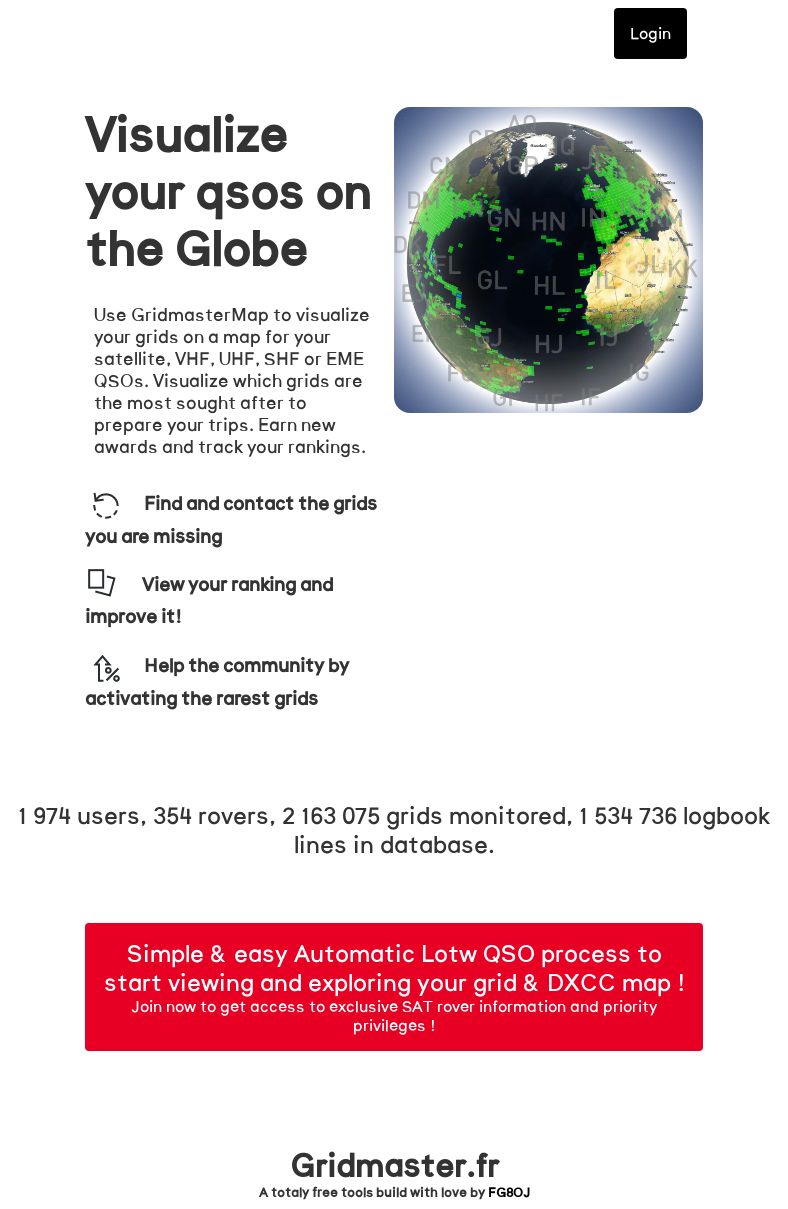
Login (650, 33)
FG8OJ (509, 1193)
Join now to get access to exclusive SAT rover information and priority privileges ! (394, 991)
